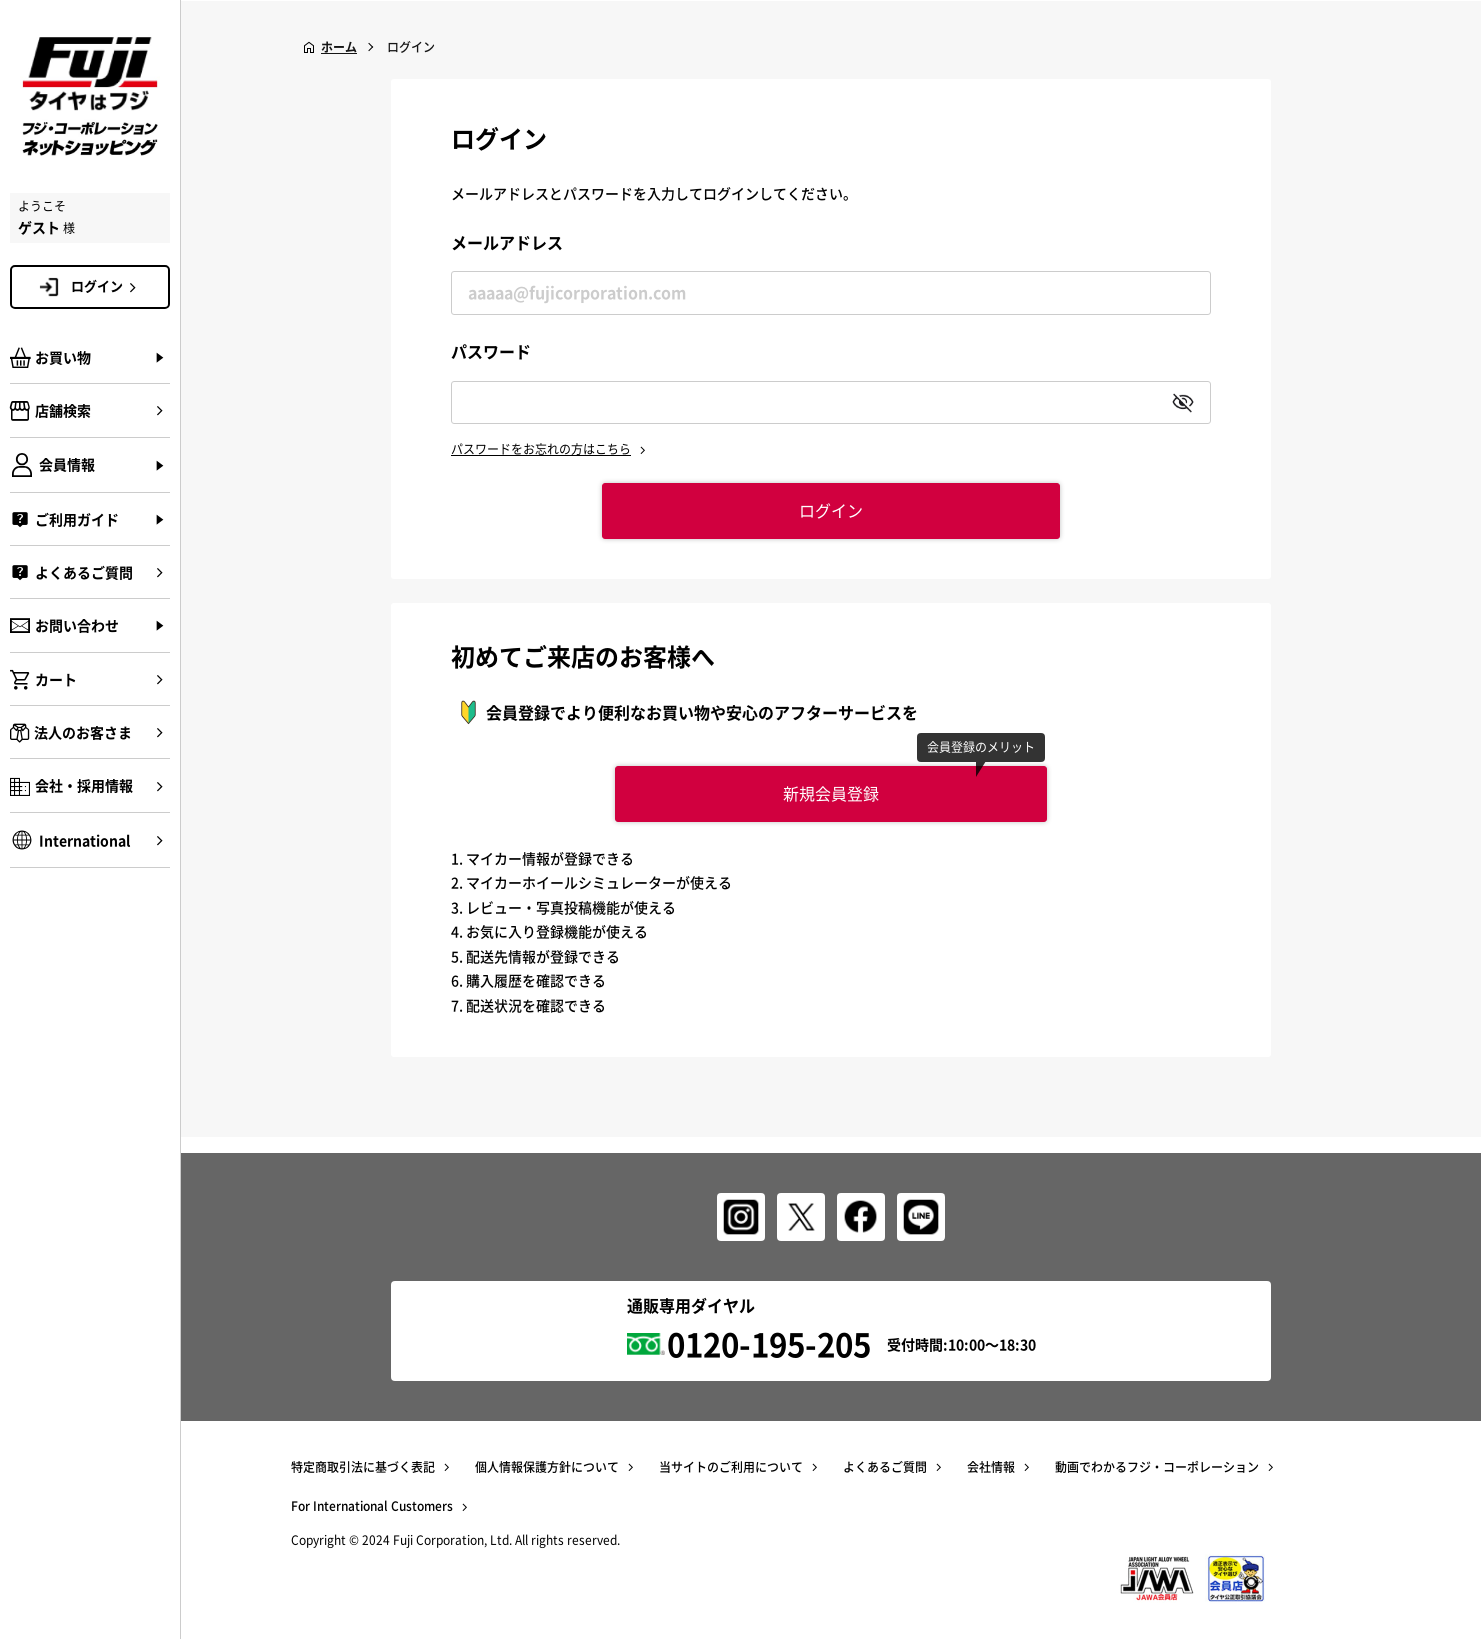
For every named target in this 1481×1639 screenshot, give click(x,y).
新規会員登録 (831, 793)
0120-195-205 (769, 1343)
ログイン (107, 286)
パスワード (491, 351)
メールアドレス (507, 242)
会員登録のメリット (982, 747)
